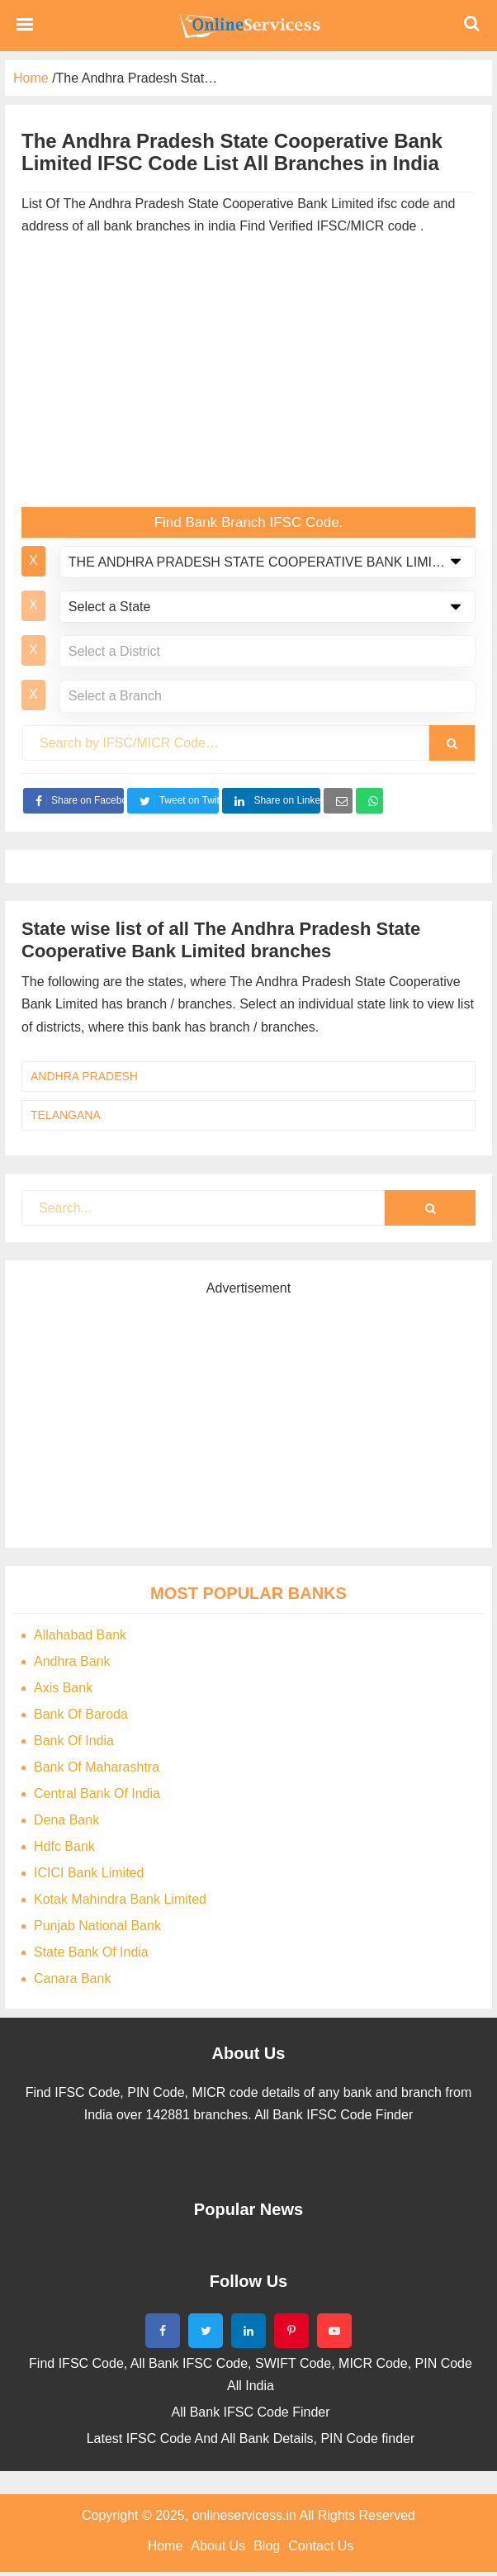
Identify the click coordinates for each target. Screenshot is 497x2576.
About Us (218, 2546)
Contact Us (320, 2546)
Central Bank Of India (97, 1793)
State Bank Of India (91, 1952)
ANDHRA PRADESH (84, 1076)
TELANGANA (66, 1115)
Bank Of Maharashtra (96, 1767)
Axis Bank (63, 1688)
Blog (266, 2546)
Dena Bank (66, 1820)
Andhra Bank (72, 1661)
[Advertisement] (248, 375)
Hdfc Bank (64, 1846)
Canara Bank (72, 1978)
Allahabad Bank (80, 1635)
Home (165, 2546)
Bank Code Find (248, 25)
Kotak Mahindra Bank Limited (120, 1899)
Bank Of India (74, 1741)
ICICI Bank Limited (89, 1873)
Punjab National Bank (97, 1926)
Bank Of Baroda (81, 1714)
